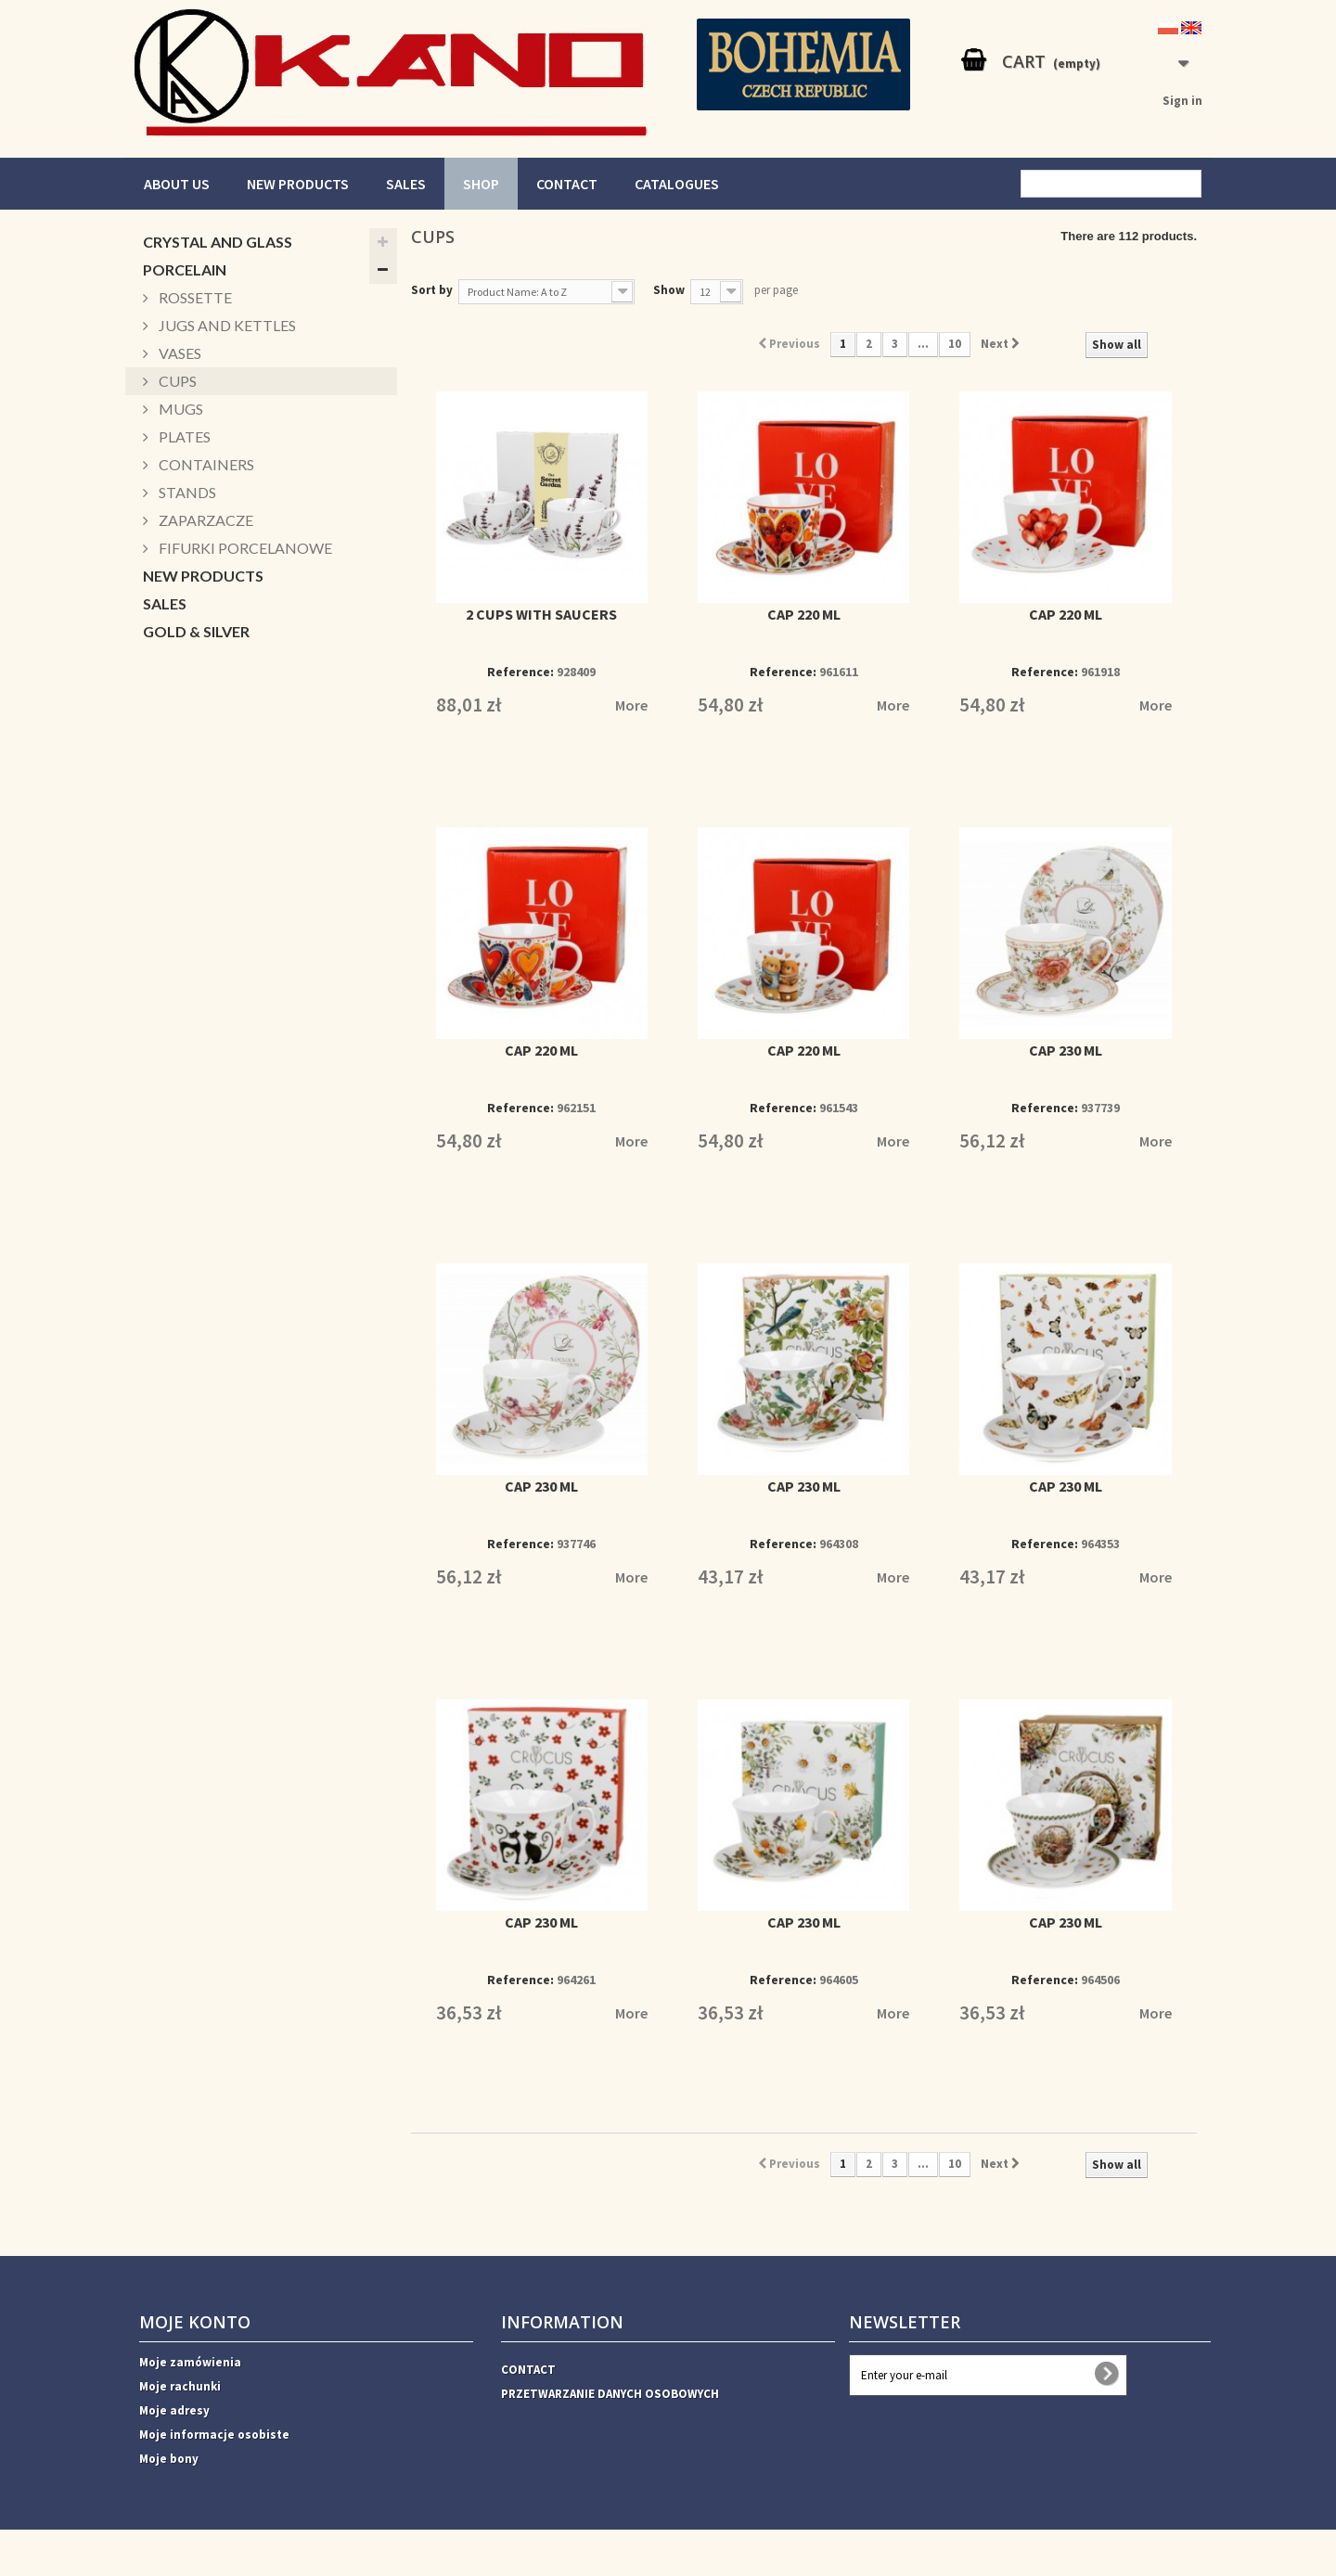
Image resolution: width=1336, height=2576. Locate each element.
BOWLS (171, 770)
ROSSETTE (194, 297)
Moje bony (169, 2459)
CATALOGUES (677, 183)
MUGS (179, 408)
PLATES (183, 436)
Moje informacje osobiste (214, 2434)
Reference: (520, 671)
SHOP (481, 183)
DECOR (169, 854)
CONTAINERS (205, 464)
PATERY (170, 742)
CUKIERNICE (186, 798)
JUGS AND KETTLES (226, 325)
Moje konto (194, 2322)
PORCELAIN (184, 269)
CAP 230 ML (1065, 1050)
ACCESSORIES (192, 882)
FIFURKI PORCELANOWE (244, 548)
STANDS (186, 492)
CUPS (176, 381)
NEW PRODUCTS (298, 183)
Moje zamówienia (190, 2362)
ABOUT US (177, 183)
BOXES (168, 715)
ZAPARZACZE (204, 520)
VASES (178, 353)
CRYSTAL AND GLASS (217, 241)
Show (669, 290)
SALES (406, 183)
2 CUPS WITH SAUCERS (541, 614)
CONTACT (566, 183)
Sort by (432, 290)
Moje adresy (174, 2410)
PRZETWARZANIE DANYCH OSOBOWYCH (610, 2394)
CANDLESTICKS (198, 659)
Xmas (162, 826)
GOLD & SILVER (196, 631)
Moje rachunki (180, 2386)
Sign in (1182, 101)
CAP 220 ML (804, 614)
